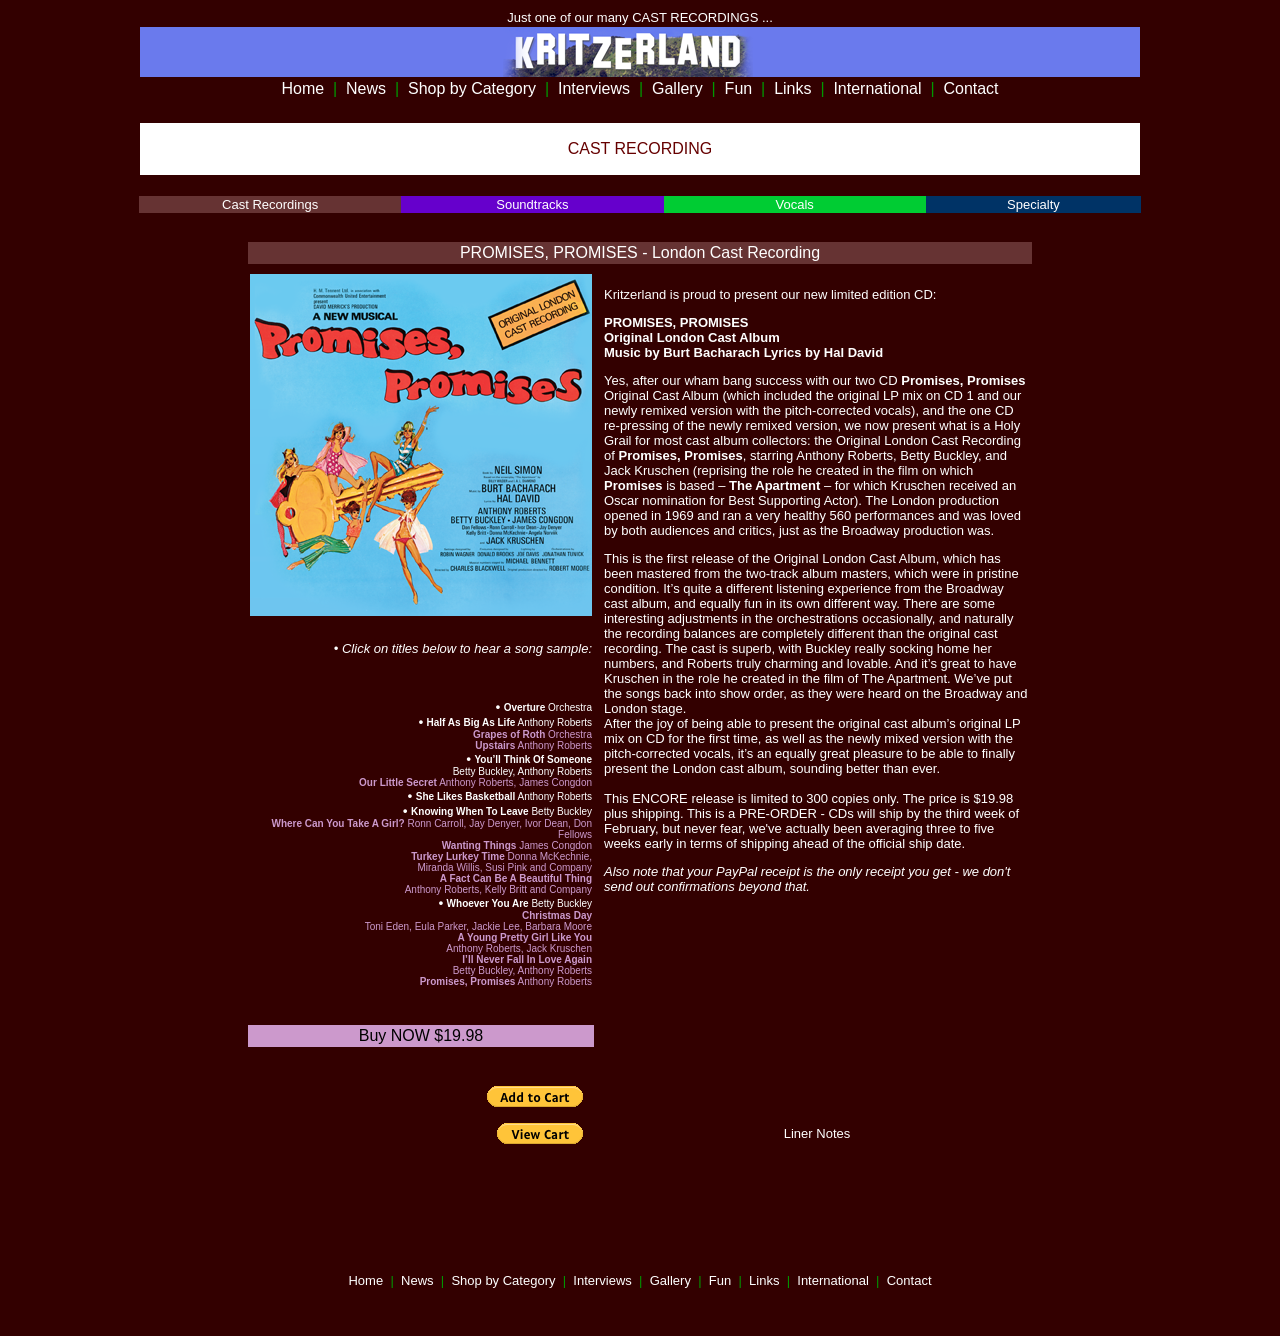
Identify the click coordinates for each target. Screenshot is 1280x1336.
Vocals (794, 204)
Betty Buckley (560, 811)
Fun (739, 88)
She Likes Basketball (466, 796)
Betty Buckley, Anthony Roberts (522, 771)
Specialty (1033, 204)
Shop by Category (472, 88)
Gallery (677, 88)
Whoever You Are (488, 903)
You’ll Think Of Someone (533, 759)
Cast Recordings (270, 204)
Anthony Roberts (553, 722)
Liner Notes (817, 1133)
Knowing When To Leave (470, 811)
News (366, 88)
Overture (525, 707)
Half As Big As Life (471, 722)
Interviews (594, 88)
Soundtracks (532, 204)
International (877, 88)
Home (302, 88)
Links (792, 88)
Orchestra (568, 707)
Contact (970, 88)
